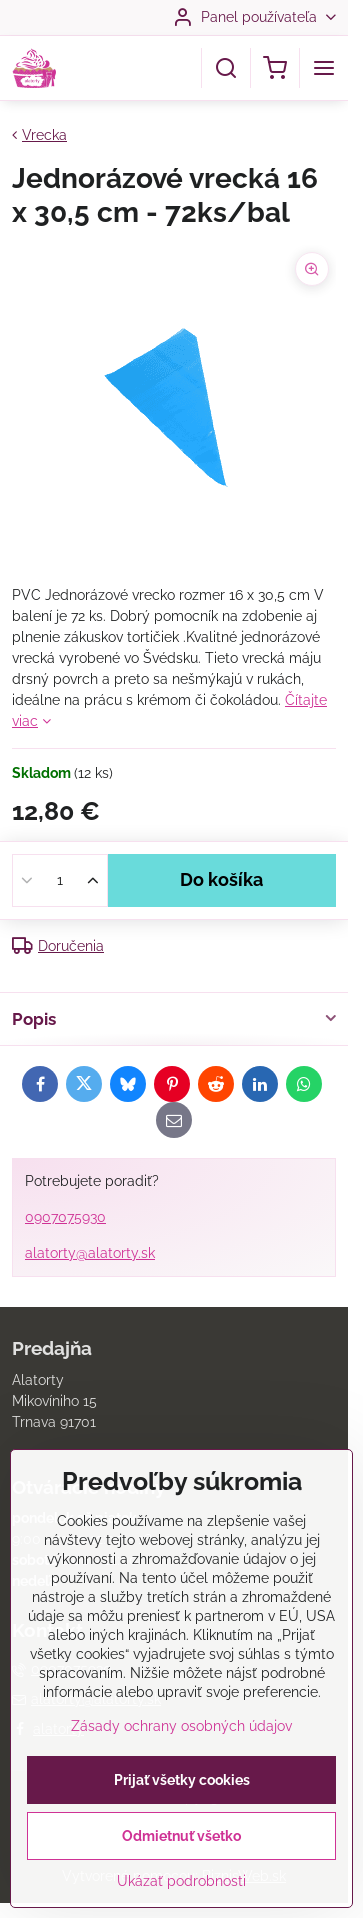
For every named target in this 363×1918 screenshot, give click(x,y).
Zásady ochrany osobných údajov (181, 1754)
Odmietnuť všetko (181, 1864)
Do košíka (221, 880)
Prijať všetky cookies (182, 1808)
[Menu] (324, 68)
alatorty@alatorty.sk (90, 1253)
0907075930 (65, 1217)
